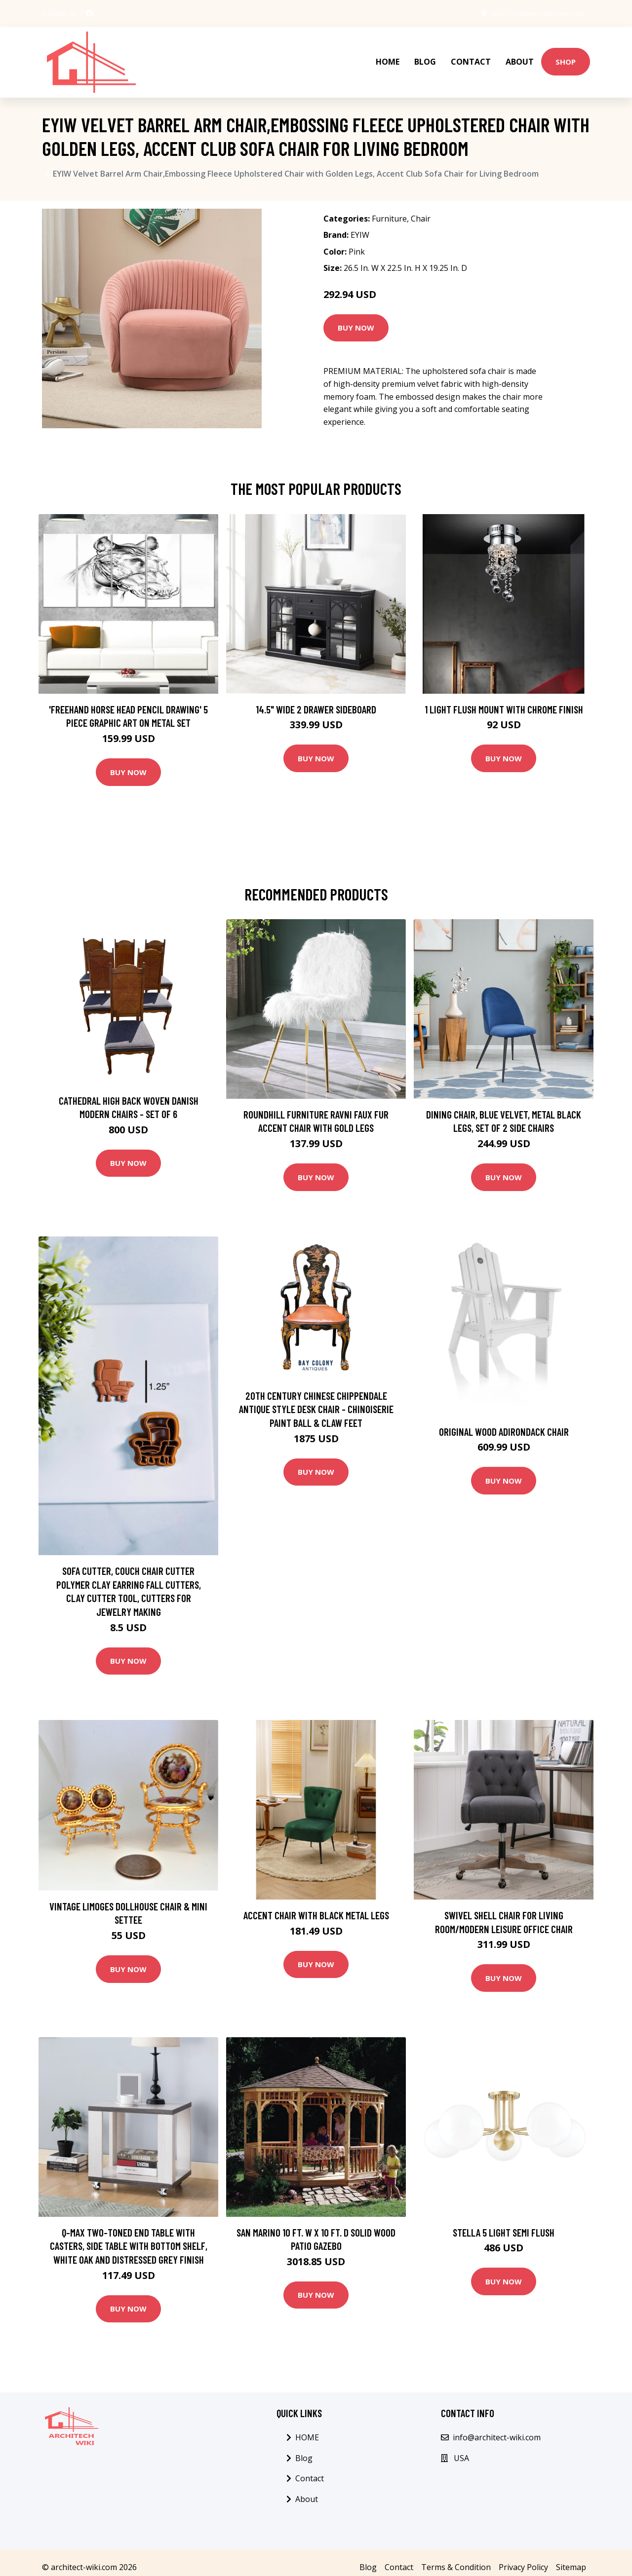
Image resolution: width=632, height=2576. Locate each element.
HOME (387, 57)
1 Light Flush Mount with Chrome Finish (504, 699)
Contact (471, 57)
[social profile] (89, 13)
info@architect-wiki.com (544, 13)
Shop (565, 57)
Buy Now (356, 318)
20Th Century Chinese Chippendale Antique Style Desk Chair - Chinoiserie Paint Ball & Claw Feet (316, 1399)
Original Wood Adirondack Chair (504, 1422)
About (520, 57)
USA (489, 13)
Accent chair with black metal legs (316, 1905)
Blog (425, 57)
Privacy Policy (523, 2557)
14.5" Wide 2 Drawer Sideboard (316, 699)
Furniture (389, 208)
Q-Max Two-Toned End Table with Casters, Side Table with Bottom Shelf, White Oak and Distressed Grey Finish (128, 2236)
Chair (421, 208)
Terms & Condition (456, 2557)
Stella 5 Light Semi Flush (503, 2222)
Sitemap (571, 2557)
